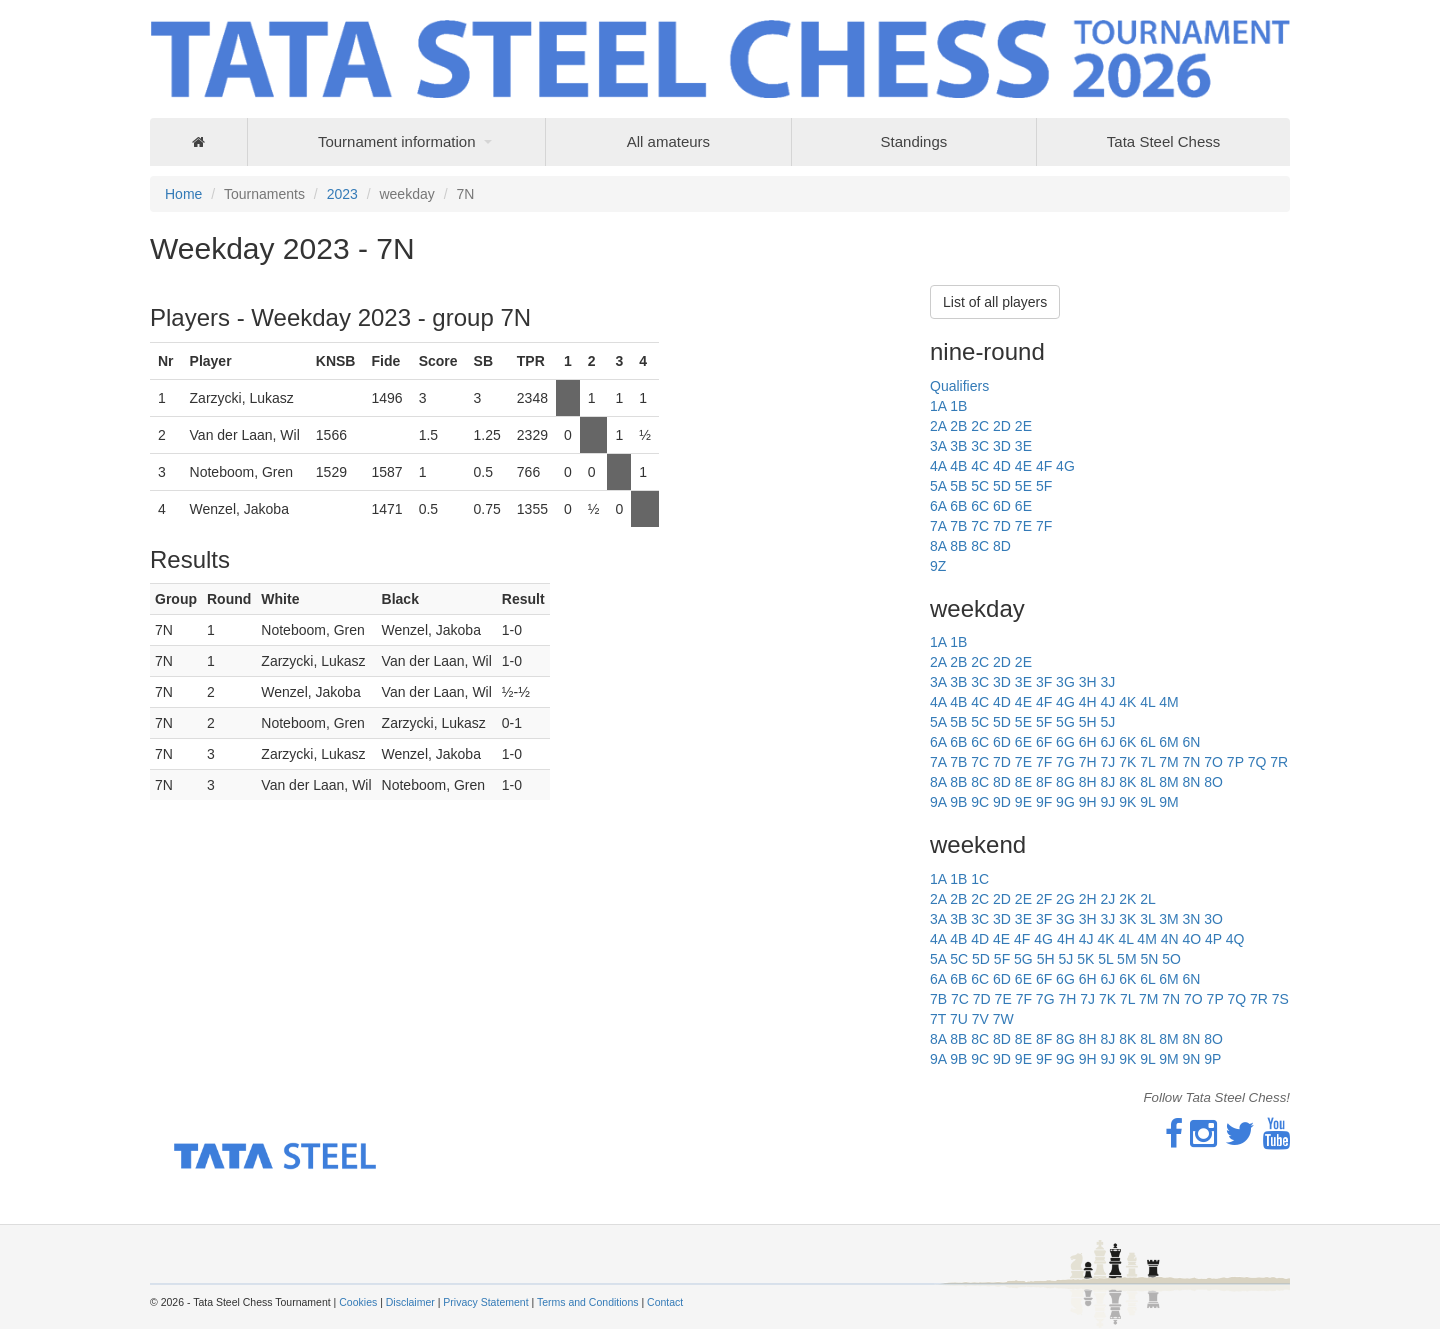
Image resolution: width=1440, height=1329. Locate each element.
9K (1127, 802)
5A (938, 486)
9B (958, 802)
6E (1023, 506)
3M (1168, 919)
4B (958, 466)
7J (1107, 762)
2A (938, 426)
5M (1126, 959)
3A (938, 446)
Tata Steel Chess (1163, 141)
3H (1088, 682)
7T (938, 1019)
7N (1191, 762)
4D (1002, 466)
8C (980, 546)
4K (1127, 702)
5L (1105, 959)
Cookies (358, 1302)
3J (1107, 682)
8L (1147, 782)
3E (1023, 446)
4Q (1235, 939)
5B (958, 486)
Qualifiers (959, 386)
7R (1279, 762)
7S (1280, 999)
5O (1171, 959)
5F (1044, 486)
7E (1023, 526)
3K (1127, 919)
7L (1147, 762)
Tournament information (397, 141)
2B (958, 426)
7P (1235, 762)
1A (938, 406)
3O (1213, 919)
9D (1002, 802)
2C (980, 426)
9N (1191, 1059)
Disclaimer (410, 1302)
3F (1044, 682)
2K (1127, 899)
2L (1148, 899)
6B (958, 506)
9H (1088, 802)
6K (1127, 742)
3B (958, 446)
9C (980, 802)
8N (1191, 782)
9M (1168, 802)
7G (1065, 762)
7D (1002, 526)
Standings (914, 141)
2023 (342, 194)
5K (1085, 959)
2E (1023, 426)
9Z (938, 566)
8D (1002, 546)
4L (1147, 702)
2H (1088, 899)
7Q (1257, 762)
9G (1065, 802)
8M (1168, 782)
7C (980, 526)
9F (1044, 802)
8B (958, 546)
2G (1065, 899)
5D (1002, 486)
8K (1127, 782)
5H (1088, 722)
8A (938, 546)
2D (1002, 426)
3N (1191, 919)
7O (1213, 762)
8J (1107, 782)
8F (1044, 782)
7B (958, 526)
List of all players (995, 302)
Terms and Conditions (588, 1302)
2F (1044, 899)
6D (1002, 506)
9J (1107, 802)
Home (183, 194)
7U (959, 1019)
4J (1107, 702)
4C (980, 466)
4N (1170, 939)
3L (1147, 919)
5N (1149, 959)
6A (938, 506)
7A (938, 526)
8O (1213, 782)
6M (1168, 742)
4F (1044, 466)
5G (1065, 722)
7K (1127, 762)
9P (1212, 1059)
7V (980, 1019)
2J (1107, 899)
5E (1023, 486)
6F (1044, 742)
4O (1191, 939)
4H (1088, 702)
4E (1023, 466)
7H (1088, 762)
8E (1023, 782)
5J (1107, 722)
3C (980, 446)
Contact (665, 1302)
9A (938, 802)
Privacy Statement (485, 1302)
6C (980, 506)
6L (1147, 742)
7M (1168, 762)
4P (1213, 939)
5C (980, 486)
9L (1147, 802)
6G (1065, 742)
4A (938, 466)
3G (1065, 682)
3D (1002, 446)
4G (1065, 466)
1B (958, 406)
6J (1107, 742)
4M (1168, 702)
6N (1191, 742)
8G (1065, 782)
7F (1044, 526)
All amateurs (668, 141)
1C (980, 879)
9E (1023, 802)
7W (1003, 1019)
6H (1088, 742)
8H (1088, 782)
